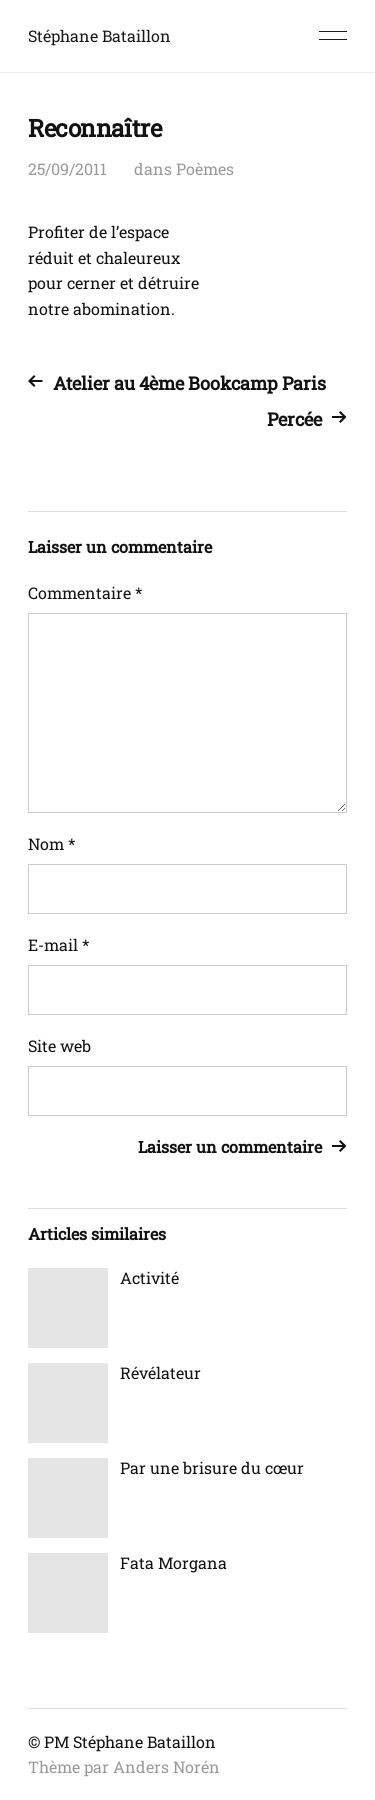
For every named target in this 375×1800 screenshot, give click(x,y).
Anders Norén (166, 1766)
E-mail (58, 944)
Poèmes (205, 168)
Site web (59, 1045)
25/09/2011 (67, 168)
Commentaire (85, 592)
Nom (51, 843)
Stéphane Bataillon (99, 35)
